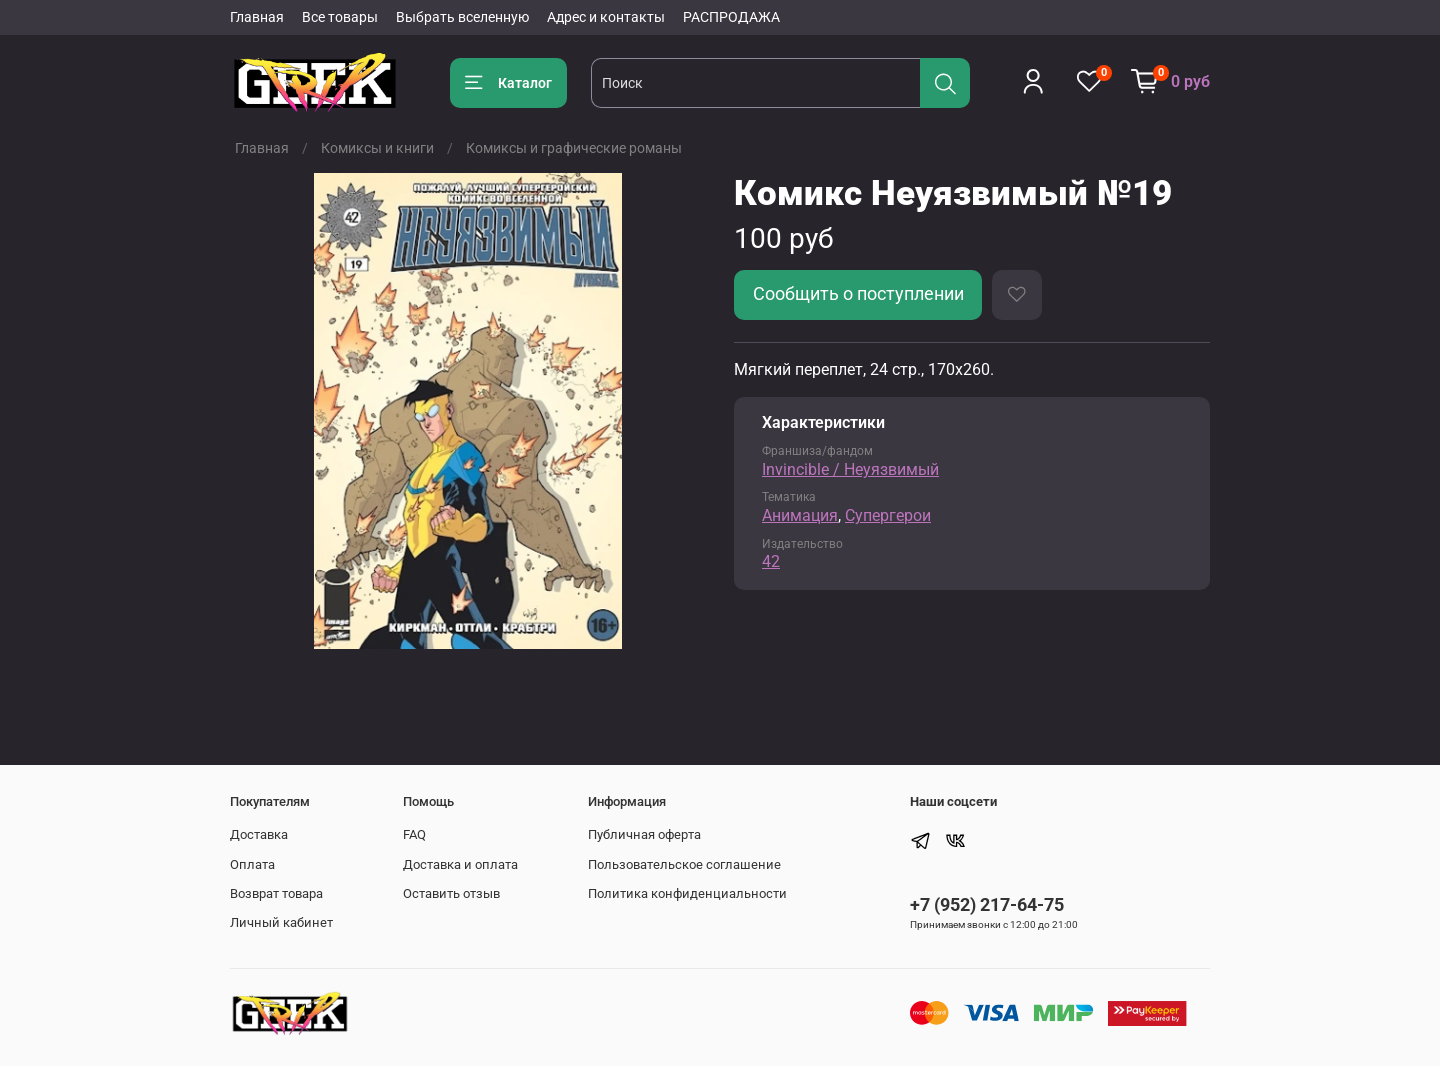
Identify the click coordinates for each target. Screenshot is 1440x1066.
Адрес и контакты (606, 17)
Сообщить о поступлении (858, 294)
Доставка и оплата (460, 864)
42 (771, 561)
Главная (257, 17)
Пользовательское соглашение (684, 864)
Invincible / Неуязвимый (850, 469)
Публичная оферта (644, 834)
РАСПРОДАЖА (731, 17)
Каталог (508, 83)
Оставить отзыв (451, 893)
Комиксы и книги (377, 148)
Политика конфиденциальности (687, 893)
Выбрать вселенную (462, 17)
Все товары (340, 17)
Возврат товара (276, 893)
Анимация (800, 515)
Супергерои (888, 515)
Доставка (259, 834)
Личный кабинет (281, 922)
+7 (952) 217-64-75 (987, 904)
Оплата (252, 864)
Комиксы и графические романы (574, 148)
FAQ (414, 834)
